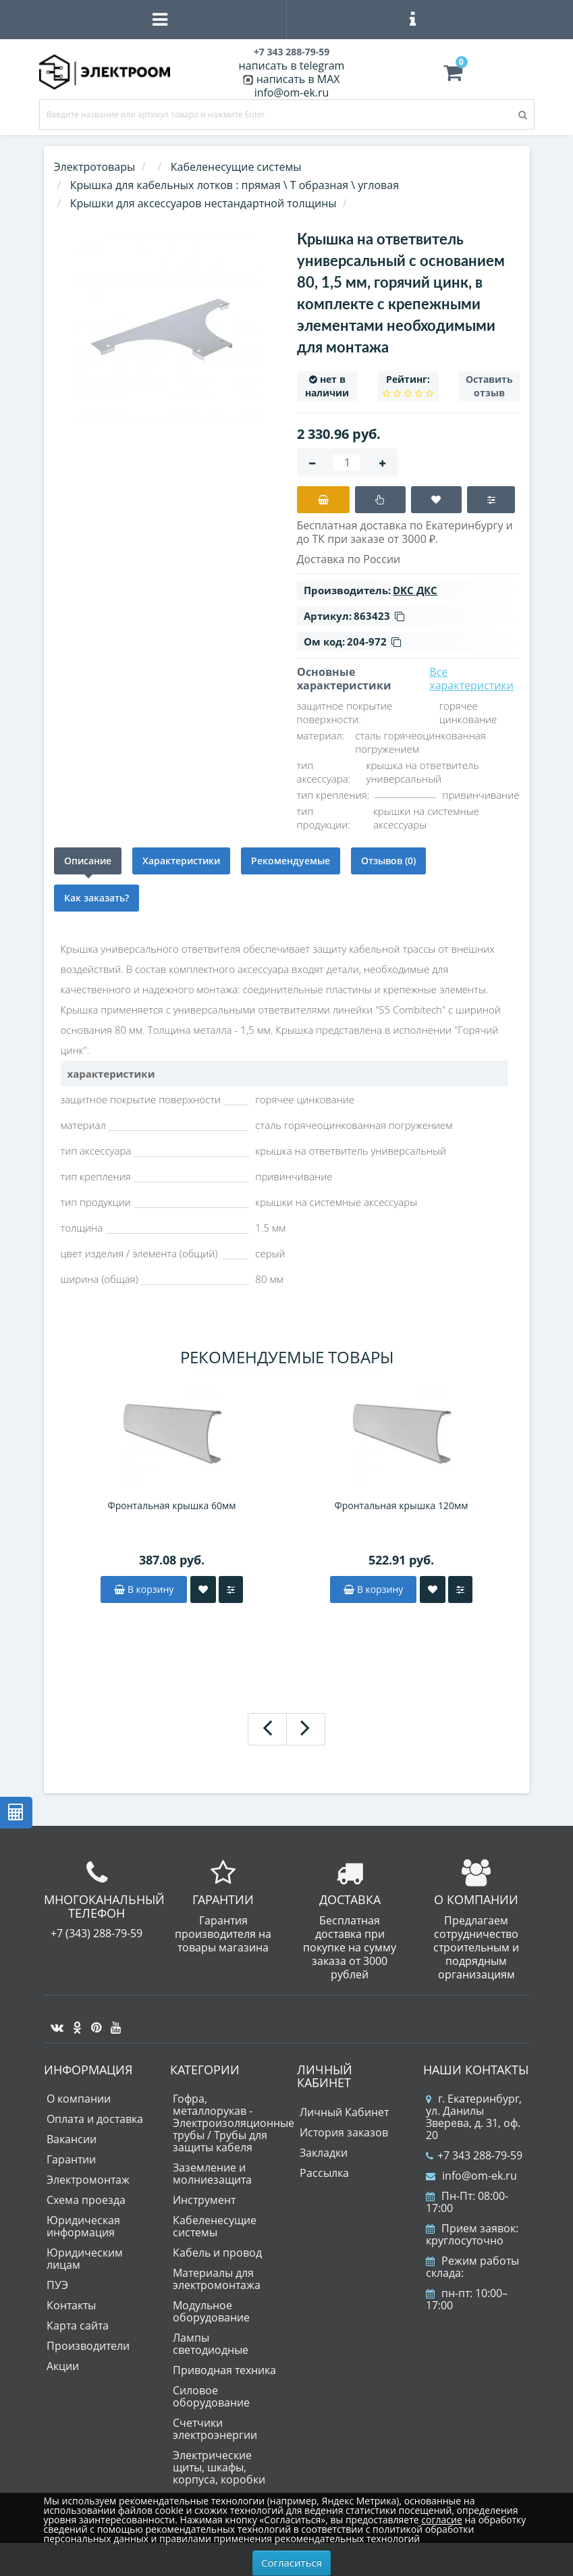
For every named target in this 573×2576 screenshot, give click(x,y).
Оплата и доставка (95, 2118)
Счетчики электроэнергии (215, 2428)
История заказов (344, 2132)
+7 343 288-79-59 (474, 2155)
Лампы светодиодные (210, 2343)
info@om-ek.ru (291, 92)
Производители (88, 2345)
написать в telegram (292, 65)
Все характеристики (471, 678)
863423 (379, 616)
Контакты (71, 2305)
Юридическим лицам (85, 2258)
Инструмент (204, 2199)
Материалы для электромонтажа (217, 2278)
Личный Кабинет (344, 2112)
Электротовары (95, 166)
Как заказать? (96, 897)
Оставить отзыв (489, 386)
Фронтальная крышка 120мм (401, 1505)
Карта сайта (78, 2325)
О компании (79, 2098)
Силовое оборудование (211, 2396)
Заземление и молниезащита (212, 2173)
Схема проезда (86, 2199)
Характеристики (181, 860)
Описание (87, 860)
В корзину (143, 1589)
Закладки (324, 2152)
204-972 (374, 641)
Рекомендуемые (290, 860)
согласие (441, 2519)
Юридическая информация (83, 2226)
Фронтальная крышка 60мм (172, 1505)
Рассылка (324, 2172)
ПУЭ (57, 2285)
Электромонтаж (88, 2179)
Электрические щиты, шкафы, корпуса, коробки (219, 2467)
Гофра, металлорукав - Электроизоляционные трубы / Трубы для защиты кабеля (233, 2123)
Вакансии (72, 2139)
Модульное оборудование (211, 2311)
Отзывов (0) (388, 860)
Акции (63, 2366)
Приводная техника (224, 2370)
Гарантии (71, 2159)
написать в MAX (298, 79)
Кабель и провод (217, 2252)
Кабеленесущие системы (214, 2226)
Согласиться (291, 2562)
